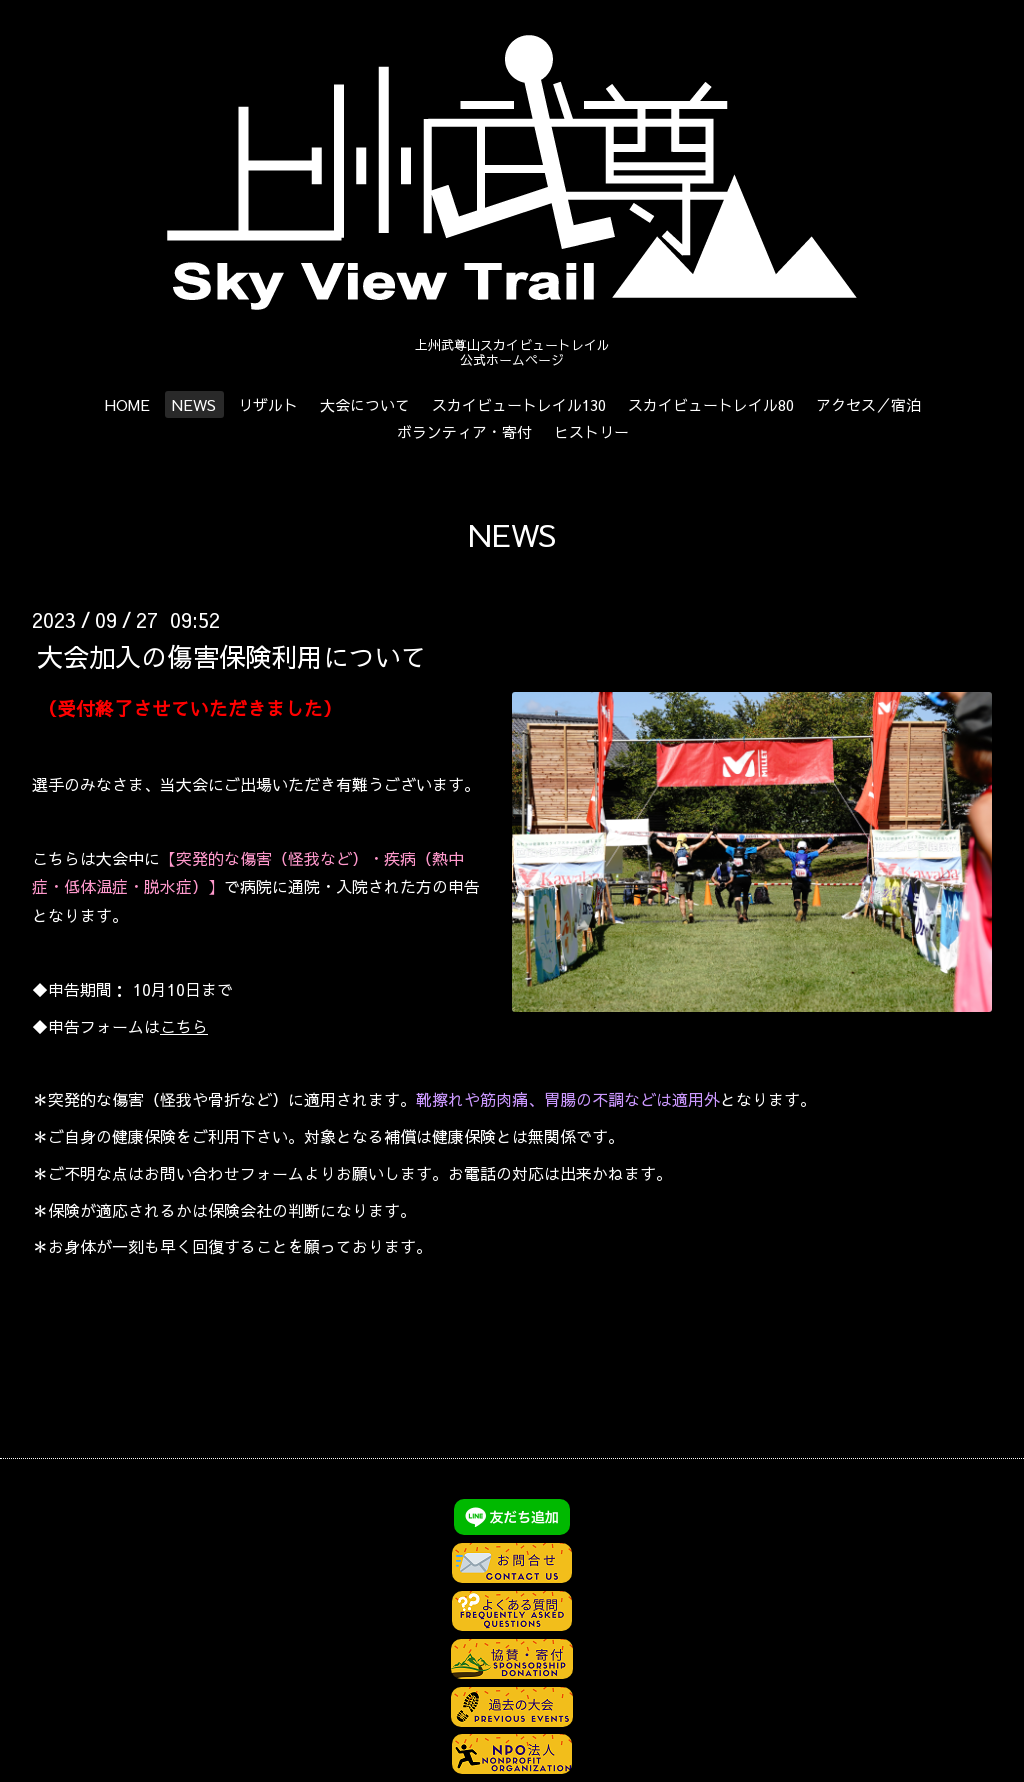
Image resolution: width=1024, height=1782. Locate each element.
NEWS (194, 404)
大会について (365, 404)
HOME (127, 404)
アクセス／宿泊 (868, 404)
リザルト (268, 404)
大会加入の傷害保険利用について (232, 655)
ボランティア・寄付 (464, 431)
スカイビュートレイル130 (519, 404)
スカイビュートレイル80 (711, 404)
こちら (184, 1026)
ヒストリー (591, 431)
